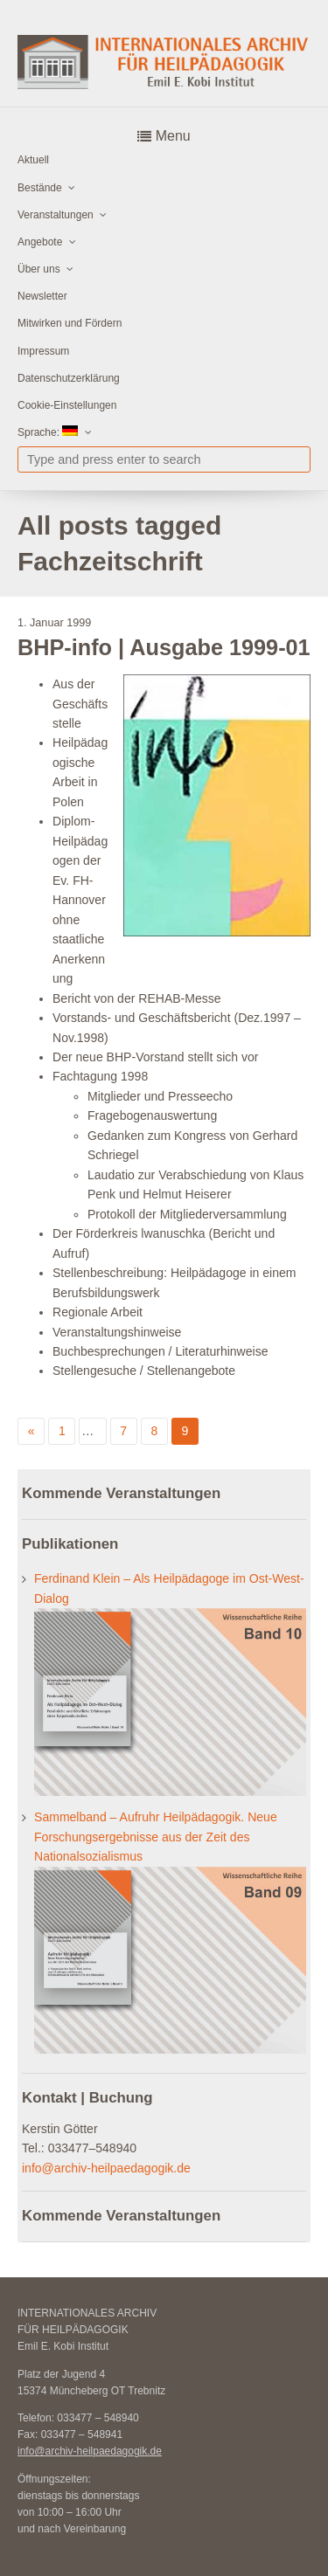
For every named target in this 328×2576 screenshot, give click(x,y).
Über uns (38, 269)
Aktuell (33, 160)
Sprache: (47, 432)
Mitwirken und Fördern (69, 323)
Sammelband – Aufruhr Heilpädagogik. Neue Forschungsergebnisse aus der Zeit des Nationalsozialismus (155, 1836)
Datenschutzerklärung (68, 378)
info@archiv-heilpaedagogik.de (106, 2168)
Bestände (39, 188)
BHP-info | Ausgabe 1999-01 (164, 647)
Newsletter (42, 296)
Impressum (43, 351)
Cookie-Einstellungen (66, 405)
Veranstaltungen (55, 215)
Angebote (39, 242)
